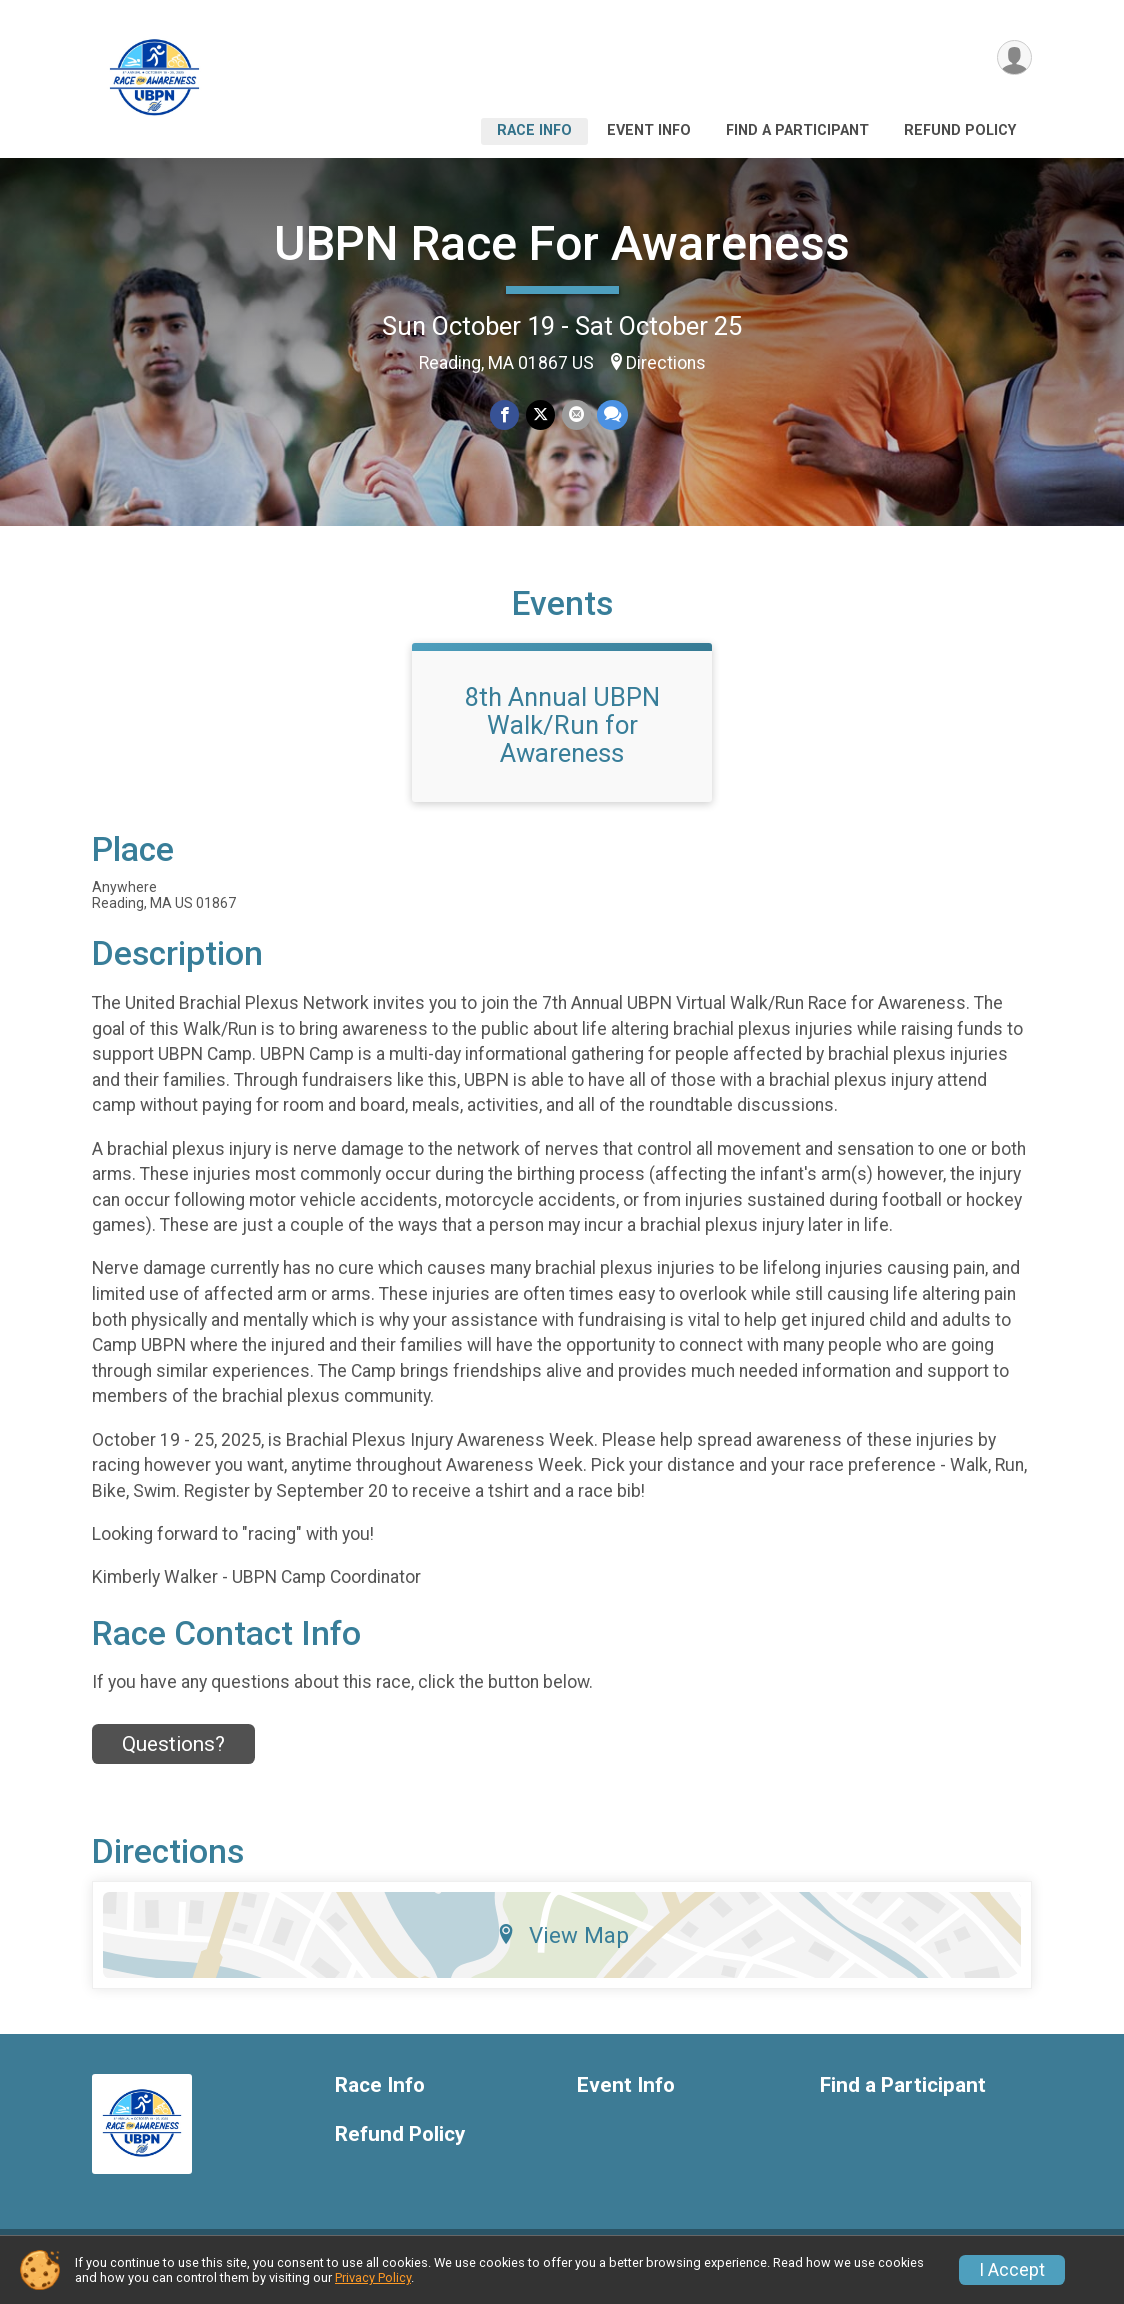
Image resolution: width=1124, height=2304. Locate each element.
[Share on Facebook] (505, 415)
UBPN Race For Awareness (562, 243)
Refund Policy (960, 130)
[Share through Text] (611, 415)
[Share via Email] (575, 415)
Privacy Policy (373, 2277)
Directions (666, 363)
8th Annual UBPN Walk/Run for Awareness (562, 737)
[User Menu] (1013, 58)
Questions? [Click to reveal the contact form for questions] (173, 1756)
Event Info (649, 130)
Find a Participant (797, 130)
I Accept (1012, 2270)
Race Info (534, 130)
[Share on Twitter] (540, 415)
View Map (562, 1947)
